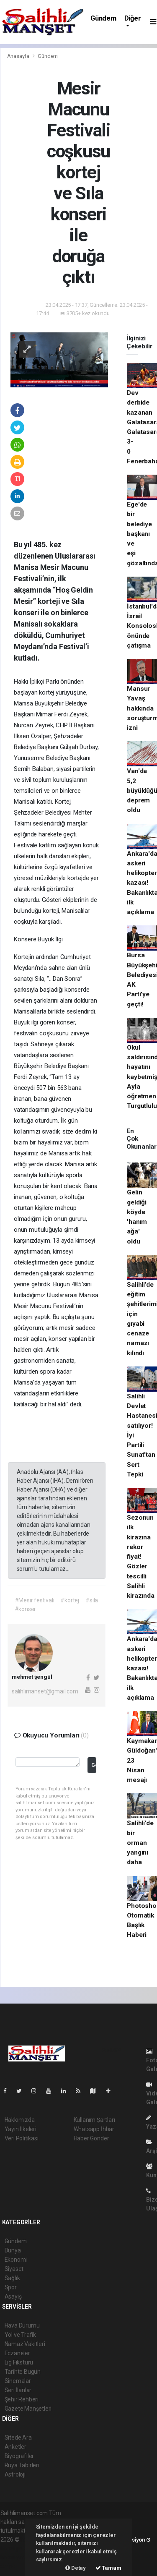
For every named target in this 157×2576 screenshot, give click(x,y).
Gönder (93, 1765)
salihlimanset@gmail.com (45, 1691)
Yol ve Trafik (20, 2334)
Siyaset (14, 2268)
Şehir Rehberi (22, 2399)
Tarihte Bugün (23, 2371)
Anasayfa (19, 56)
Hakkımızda (20, 2119)
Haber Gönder (91, 2138)
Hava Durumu (22, 2325)
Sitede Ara (18, 2437)
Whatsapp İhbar (94, 2129)
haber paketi (16, 2548)
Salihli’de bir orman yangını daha (140, 1842)
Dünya (13, 2250)
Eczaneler (17, 2353)
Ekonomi (16, 2259)
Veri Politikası (22, 2138)
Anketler (15, 2446)
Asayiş (13, 2296)
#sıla (91, 1600)
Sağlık (12, 2278)
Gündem (103, 18)
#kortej (69, 1600)
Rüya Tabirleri (22, 2465)
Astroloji (15, 2474)
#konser (25, 1609)
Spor (11, 2287)
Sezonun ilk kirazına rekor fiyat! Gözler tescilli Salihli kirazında (140, 1556)
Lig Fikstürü (19, 2362)
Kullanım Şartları (94, 2119)
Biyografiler (19, 2456)
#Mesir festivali (34, 1600)
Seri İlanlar (18, 2390)
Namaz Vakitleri (25, 2344)
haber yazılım (17, 2557)
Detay (75, 2568)
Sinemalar (18, 2380)
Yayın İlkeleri (20, 2129)
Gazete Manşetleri (28, 2408)
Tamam (108, 2568)
